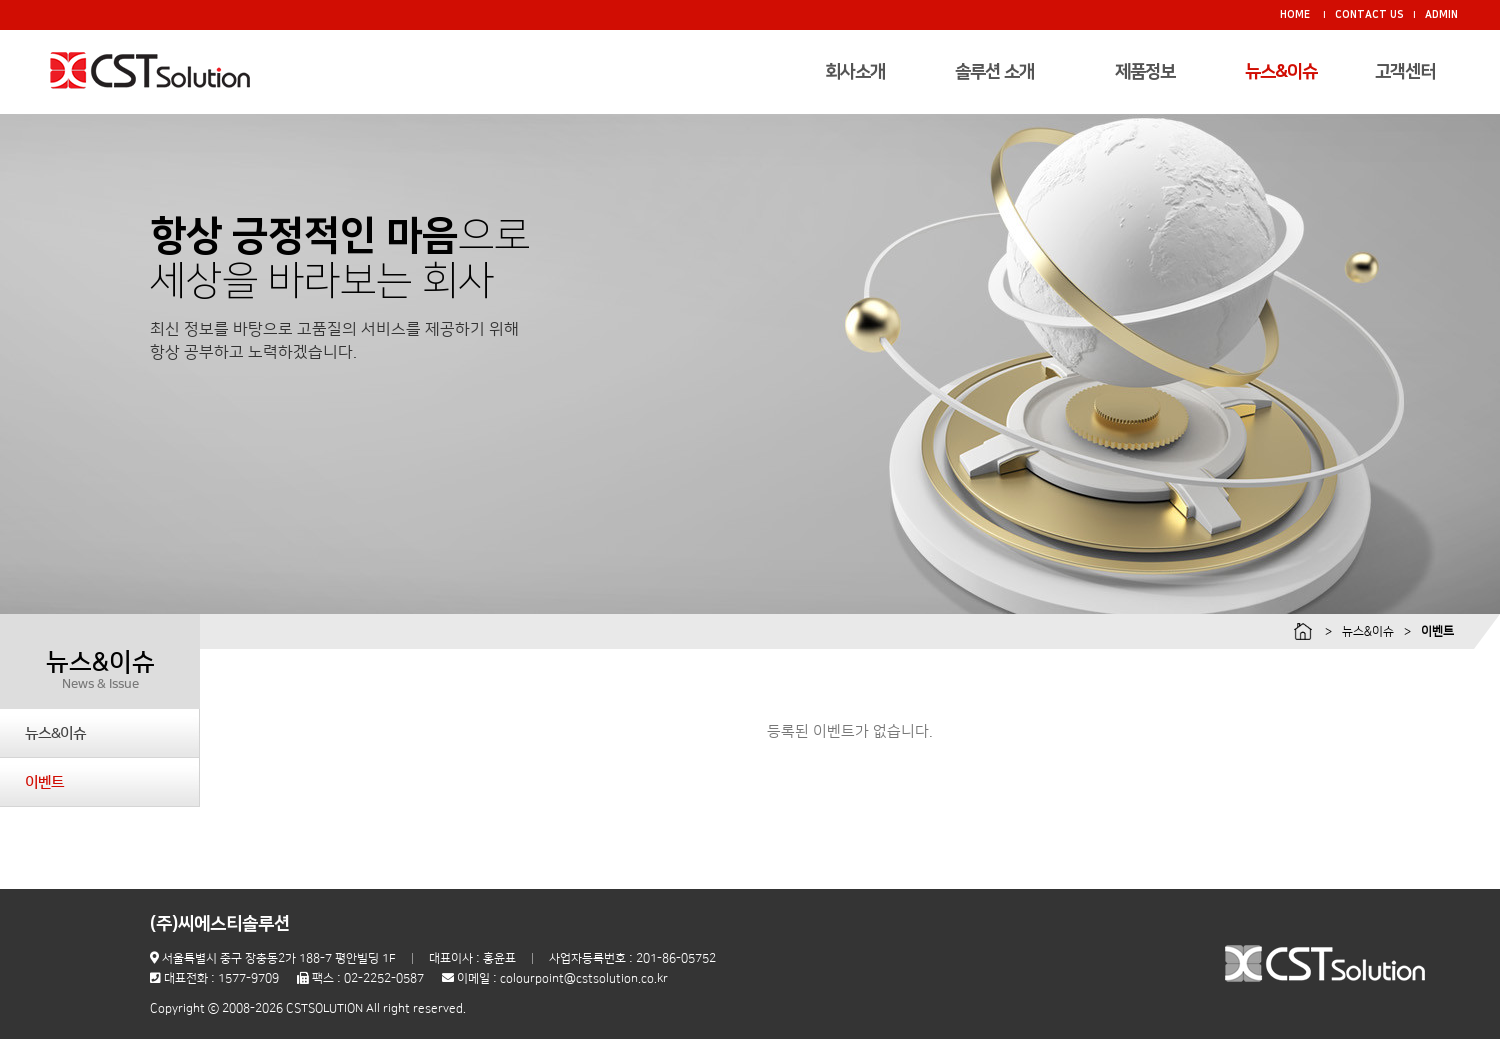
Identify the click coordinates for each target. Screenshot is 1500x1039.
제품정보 (1145, 72)
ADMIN (1441, 15)
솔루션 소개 (994, 72)
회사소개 (855, 72)
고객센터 (1405, 72)
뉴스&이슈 (1281, 72)
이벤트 (44, 782)
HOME (1295, 15)
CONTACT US (1369, 15)
